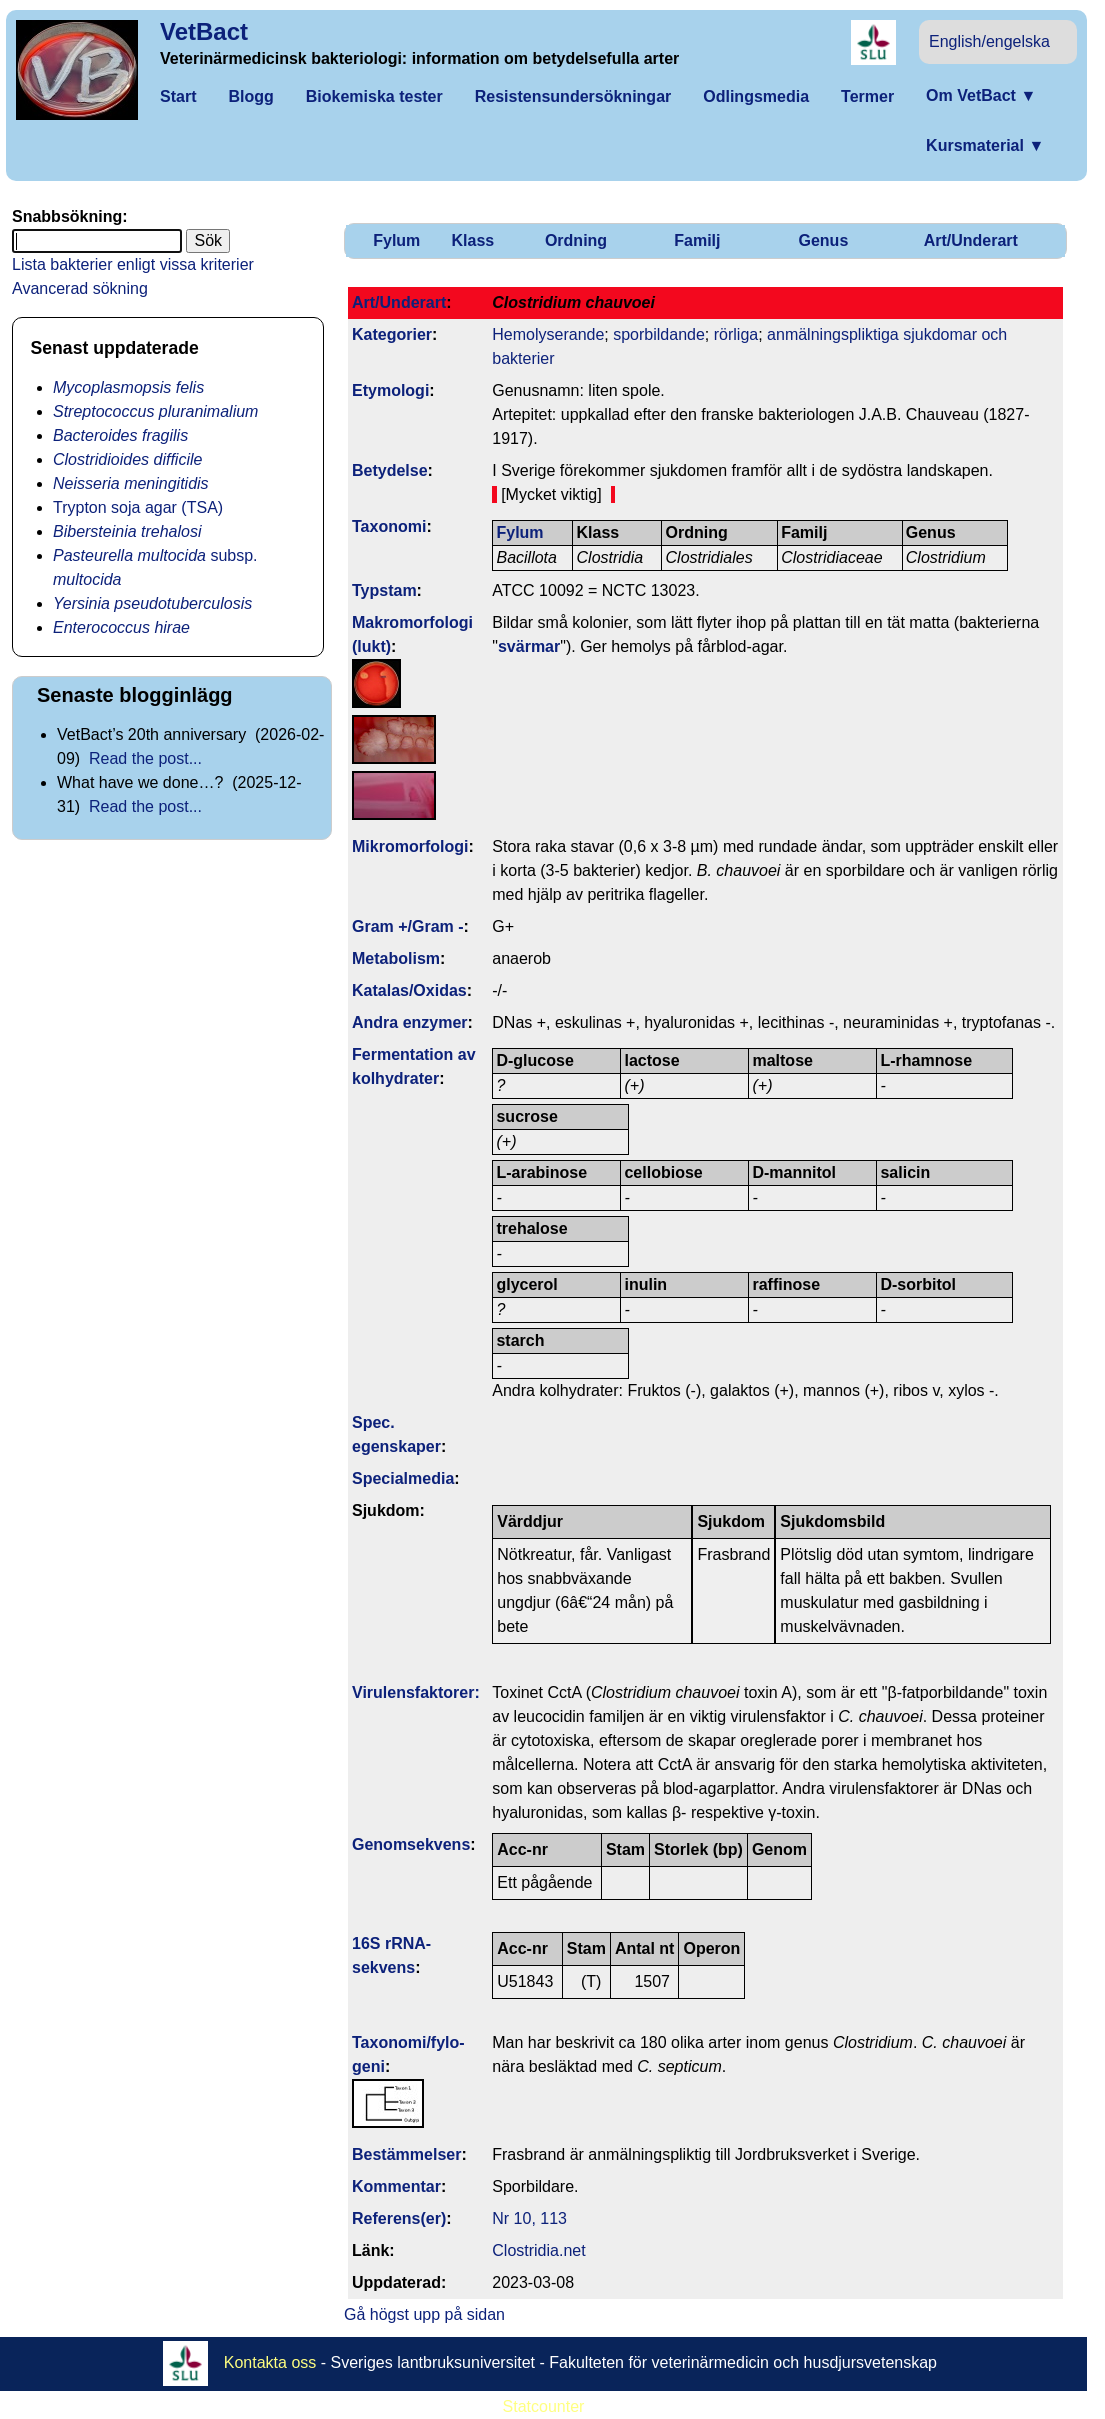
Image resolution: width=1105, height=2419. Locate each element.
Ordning (576, 240)
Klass (473, 240)
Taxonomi (389, 526)
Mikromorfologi (410, 846)
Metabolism (396, 958)
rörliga (736, 334)
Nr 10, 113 (529, 2218)
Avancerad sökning (80, 288)
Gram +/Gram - (408, 926)
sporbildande (659, 334)
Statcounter (544, 2406)
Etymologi (390, 390)
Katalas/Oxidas (409, 990)
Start (178, 96)
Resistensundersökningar (573, 96)
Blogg (250, 96)
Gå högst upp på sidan (424, 2314)
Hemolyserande (548, 334)
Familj (697, 240)
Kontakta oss (270, 2362)
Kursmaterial (985, 145)
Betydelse (390, 470)
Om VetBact (981, 95)
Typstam (384, 590)
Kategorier (392, 334)
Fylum (396, 240)
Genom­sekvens (411, 1844)
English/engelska (989, 41)
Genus (823, 240)
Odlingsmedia (756, 96)
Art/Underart (971, 240)
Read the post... (145, 758)
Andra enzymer (410, 1022)
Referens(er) (399, 2218)
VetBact (204, 31)
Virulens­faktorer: (416, 1692)
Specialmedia (403, 1478)
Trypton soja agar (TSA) (138, 507)
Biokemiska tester (374, 96)
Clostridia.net (538, 2250)
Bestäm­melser (406, 2154)
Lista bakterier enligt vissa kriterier (133, 264)
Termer (867, 96)
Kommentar (396, 2186)
